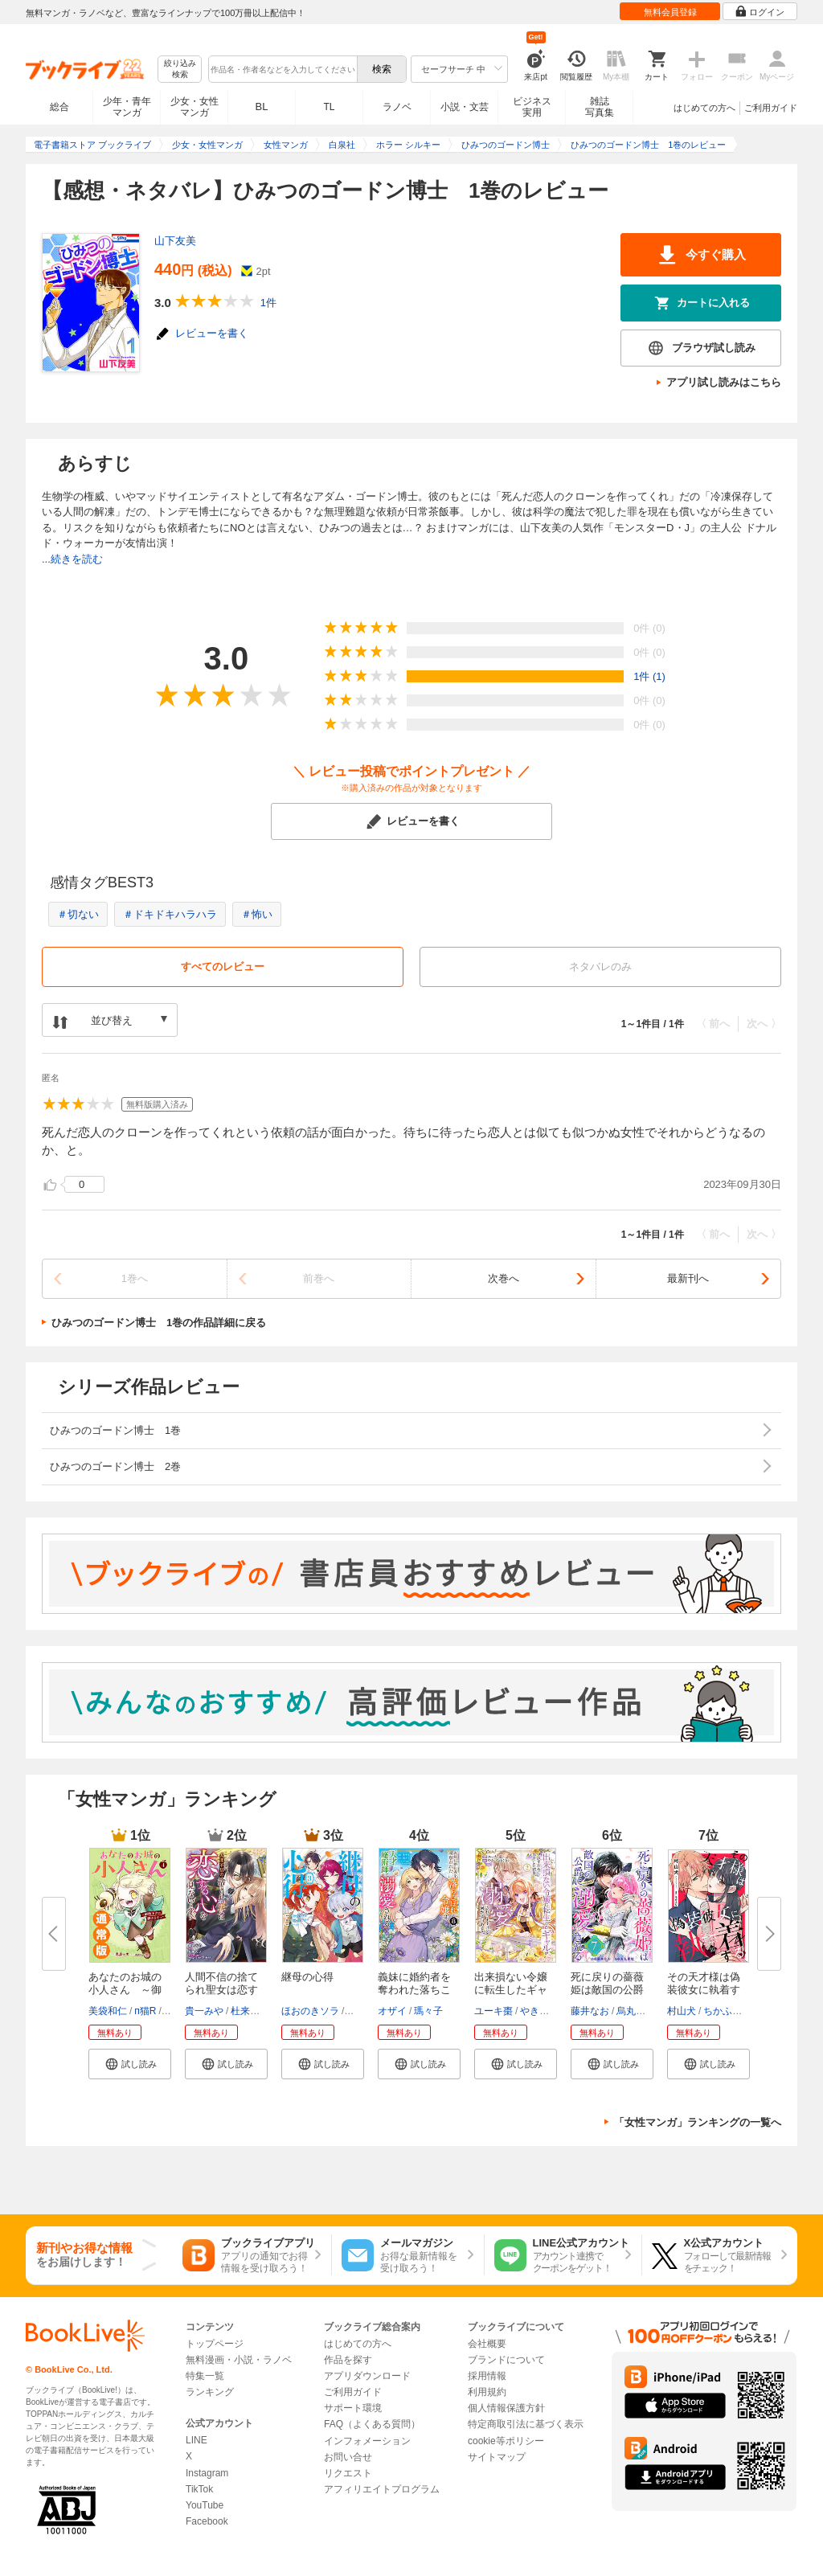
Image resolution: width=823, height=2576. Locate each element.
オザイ (392, 2011)
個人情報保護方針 (506, 2408)
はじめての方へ (704, 108)
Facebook (207, 2521)
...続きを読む (72, 559)
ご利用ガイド (770, 108)
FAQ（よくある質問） (372, 2424)
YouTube (204, 2505)
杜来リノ (250, 2011)
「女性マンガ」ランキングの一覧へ (697, 2122)
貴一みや (204, 2011)
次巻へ (503, 1278)
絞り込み (180, 69)
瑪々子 (428, 2011)
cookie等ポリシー (506, 2441)
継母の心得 (307, 1977)
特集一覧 (205, 2375)
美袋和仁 (107, 2011)
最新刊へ (688, 1278)
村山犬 (681, 2011)
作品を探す (348, 2359)
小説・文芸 (464, 107)
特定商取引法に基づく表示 (525, 2424)
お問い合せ (348, 2457)
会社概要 (487, 2343)
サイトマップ (497, 2457)
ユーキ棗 (493, 2011)
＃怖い (256, 914)
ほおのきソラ (310, 2011)
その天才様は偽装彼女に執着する (703, 1990)
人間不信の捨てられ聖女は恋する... (221, 1990)
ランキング (210, 2392)
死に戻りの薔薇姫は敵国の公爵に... (607, 1990)
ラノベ (397, 107)
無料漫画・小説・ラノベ (239, 2359)
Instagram (207, 2473)
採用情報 (487, 2375)
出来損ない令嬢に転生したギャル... (510, 1990)
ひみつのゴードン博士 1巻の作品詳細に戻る (158, 1323)
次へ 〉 (764, 1024)
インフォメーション (367, 2441)
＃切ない (78, 914)
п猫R (145, 2011)
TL (328, 107)
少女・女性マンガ (194, 107)
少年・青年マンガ (127, 107)
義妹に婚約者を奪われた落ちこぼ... (414, 1990)
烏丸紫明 (635, 2011)
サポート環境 (353, 2408)
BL (262, 106)
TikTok (199, 2489)
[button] (129, 2064)
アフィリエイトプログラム (382, 2489)
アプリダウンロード (367, 2375)
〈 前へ (713, 1024)
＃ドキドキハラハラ (170, 914)
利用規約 (487, 2392)
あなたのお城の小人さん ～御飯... (125, 1990)
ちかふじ (722, 2011)
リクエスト (348, 2473)
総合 (59, 107)
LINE (196, 2440)
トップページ (215, 2343)
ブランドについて (506, 2359)
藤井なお (590, 2011)
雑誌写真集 (599, 107)
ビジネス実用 (532, 107)
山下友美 (175, 241)
